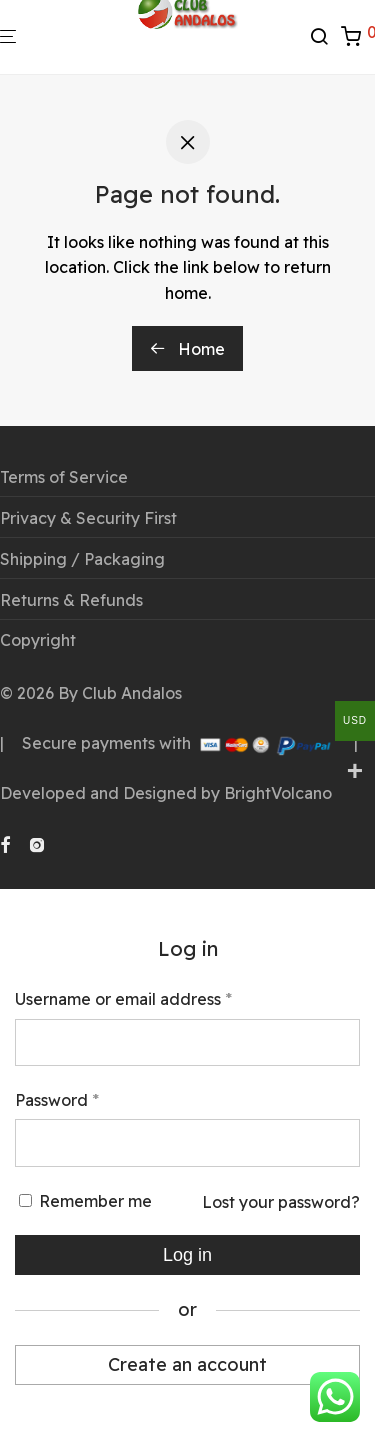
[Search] (325, 37)
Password (57, 1099)
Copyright (38, 640)
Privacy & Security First (88, 518)
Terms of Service (64, 477)
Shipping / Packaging (82, 559)
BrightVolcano (278, 793)
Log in (187, 1255)
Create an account (187, 1364)
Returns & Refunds (71, 600)
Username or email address (123, 998)
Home (187, 349)
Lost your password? (281, 1202)
